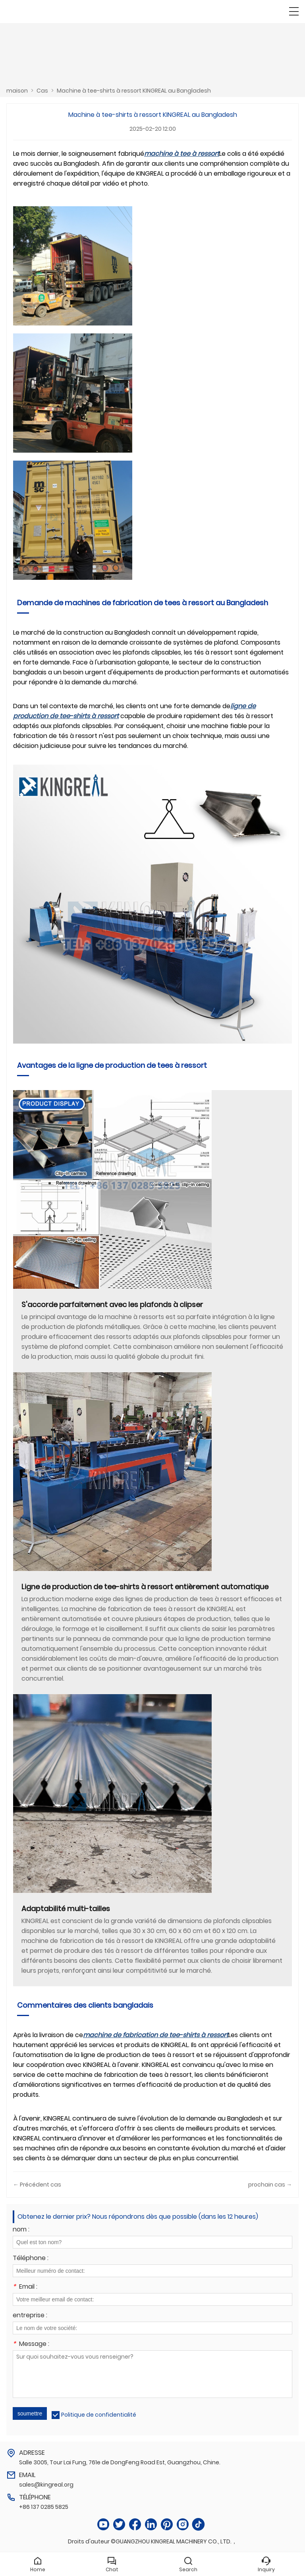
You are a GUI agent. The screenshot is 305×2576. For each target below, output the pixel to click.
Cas (42, 91)
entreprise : (30, 2316)
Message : (31, 2344)
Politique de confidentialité (98, 2415)
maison (17, 91)
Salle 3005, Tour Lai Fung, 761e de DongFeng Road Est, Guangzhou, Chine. (119, 2462)
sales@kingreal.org (46, 2485)
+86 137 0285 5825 (43, 2507)
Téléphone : (30, 2258)
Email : (25, 2287)
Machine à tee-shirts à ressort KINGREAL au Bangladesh (134, 91)
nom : (21, 2230)
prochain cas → (270, 2185)
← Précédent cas (37, 2185)
